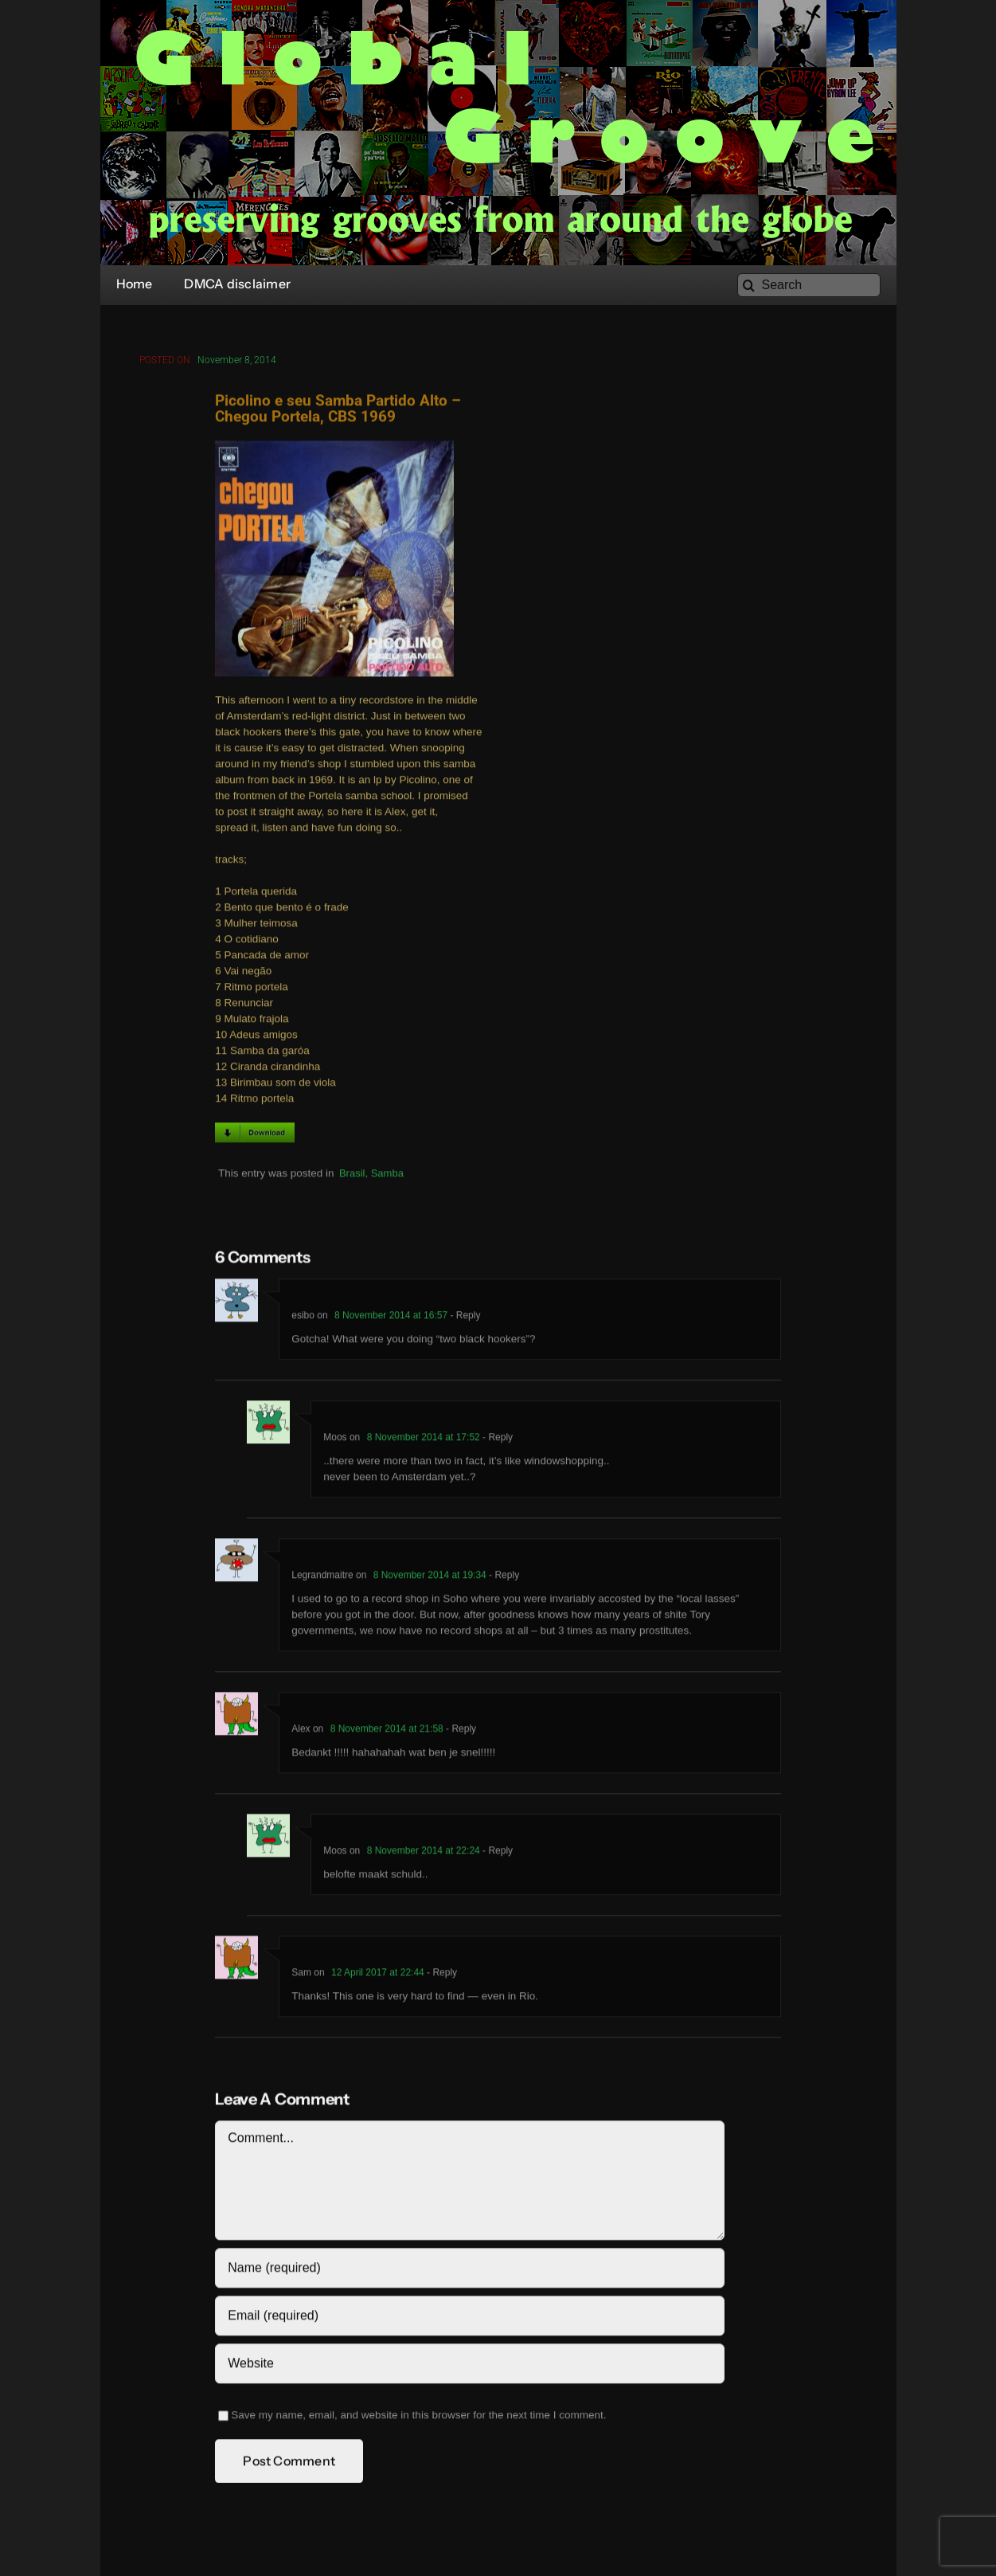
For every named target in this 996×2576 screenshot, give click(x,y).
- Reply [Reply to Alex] (459, 1731)
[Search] (809, 285)
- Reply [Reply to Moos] (496, 1440)
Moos (334, 1440)
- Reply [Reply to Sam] (440, 1975)
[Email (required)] (469, 2319)
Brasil (352, 1176)
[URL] (469, 2366)
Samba (387, 1176)
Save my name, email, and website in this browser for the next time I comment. (418, 2418)
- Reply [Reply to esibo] (463, 1318)
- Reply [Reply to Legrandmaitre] (502, 1578)
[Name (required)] (469, 2271)
